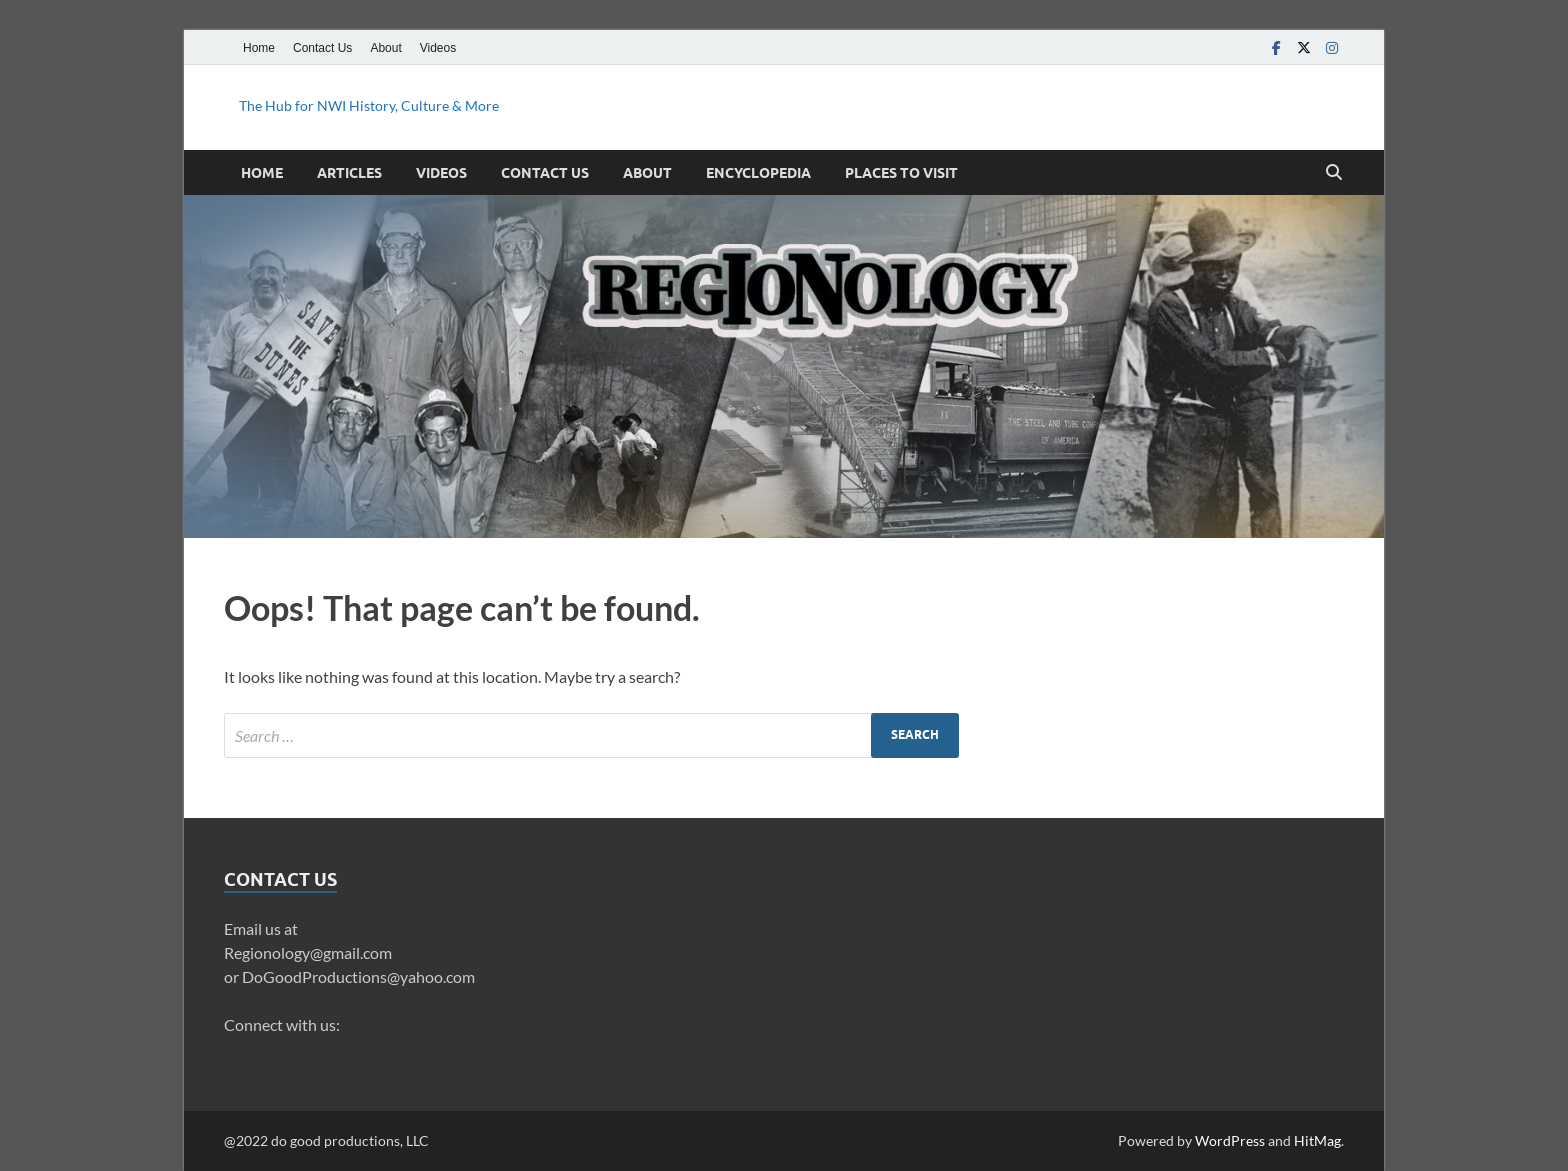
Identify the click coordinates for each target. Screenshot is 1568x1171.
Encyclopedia (758, 173)
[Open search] (1334, 173)
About (385, 48)
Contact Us (322, 48)
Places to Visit (901, 173)
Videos (438, 48)
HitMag (1317, 1140)
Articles (349, 173)
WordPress (1230, 1140)
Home (259, 48)
